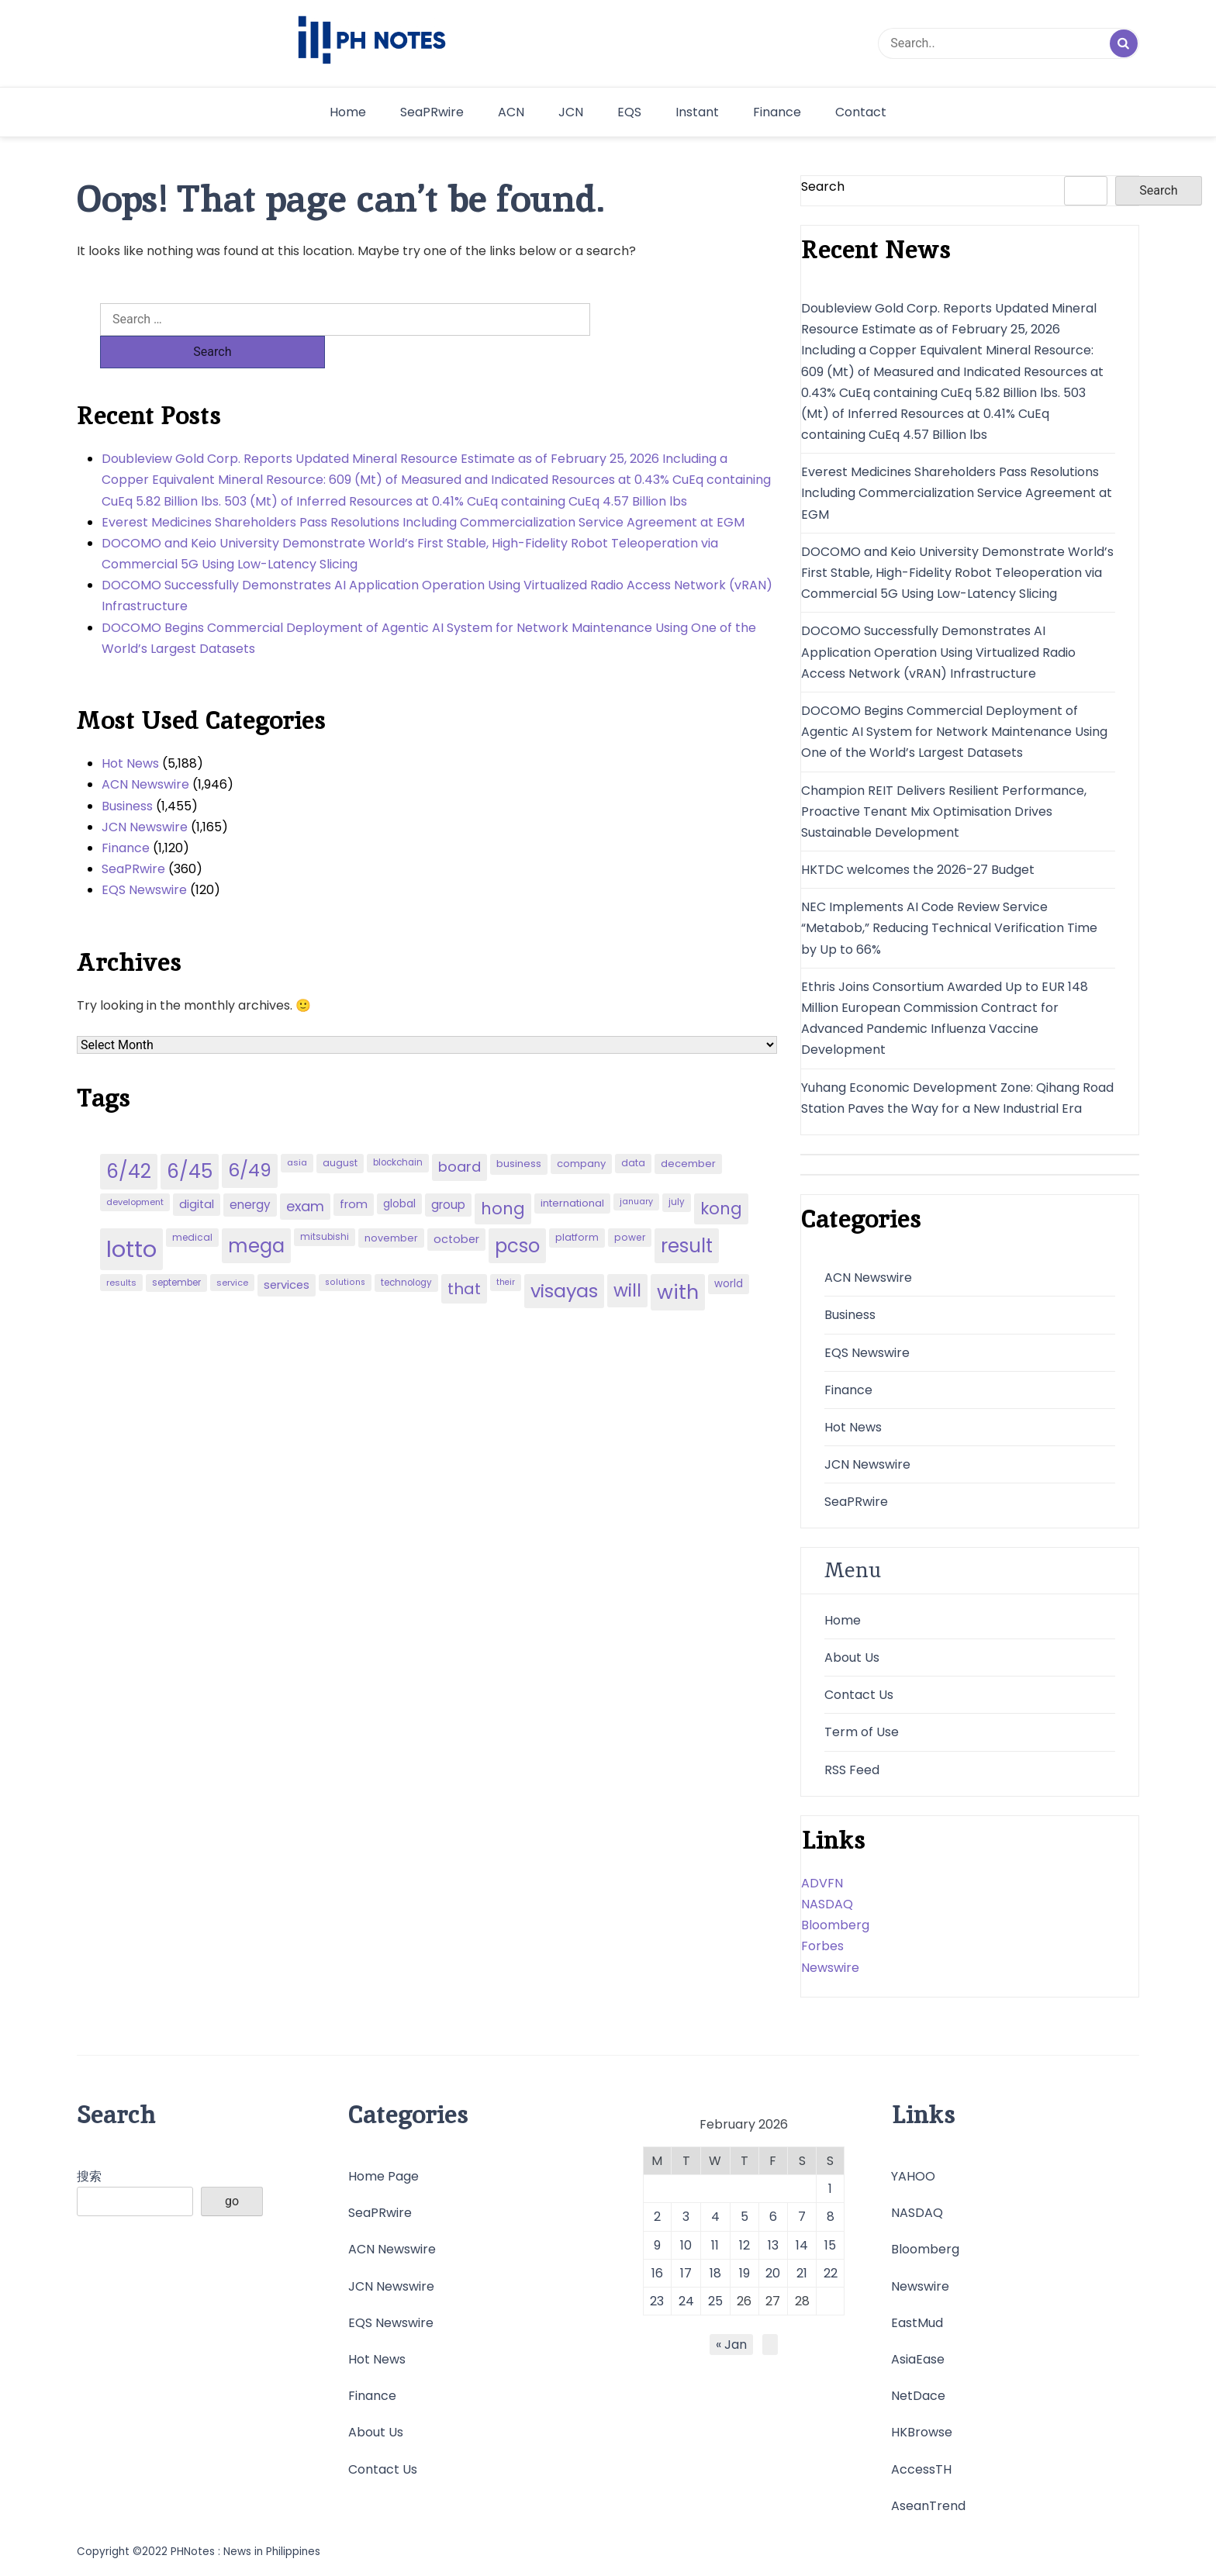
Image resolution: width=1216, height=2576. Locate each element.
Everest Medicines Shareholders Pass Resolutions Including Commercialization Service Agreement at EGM (423, 490)
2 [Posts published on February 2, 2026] (657, 2217)
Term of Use (861, 1732)
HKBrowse (921, 2432)
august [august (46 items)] (340, 1130)
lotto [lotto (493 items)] (131, 1216)
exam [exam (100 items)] (305, 1173)
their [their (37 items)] (505, 1249)
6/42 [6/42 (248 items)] (128, 1138)
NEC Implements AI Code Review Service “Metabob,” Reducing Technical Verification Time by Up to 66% (949, 928)
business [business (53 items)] (518, 1131)
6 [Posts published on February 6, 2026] (773, 2217)
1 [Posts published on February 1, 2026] (830, 2189)
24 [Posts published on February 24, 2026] (686, 2301)
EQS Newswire (144, 857)
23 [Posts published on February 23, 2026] (657, 2301)
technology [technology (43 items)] (406, 1250)
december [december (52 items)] (688, 1131)
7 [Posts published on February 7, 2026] (802, 2217)
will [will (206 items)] (627, 1257)
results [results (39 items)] (121, 1250)
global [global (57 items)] (399, 1171)
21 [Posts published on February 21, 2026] (801, 2273)
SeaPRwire (432, 112)
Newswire (830, 1968)
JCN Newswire (145, 794)
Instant (697, 112)
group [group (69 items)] (448, 1172)
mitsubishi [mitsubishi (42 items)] (324, 1204)
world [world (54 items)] (728, 1251)
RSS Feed (851, 1770)
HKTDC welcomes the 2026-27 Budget (918, 870)
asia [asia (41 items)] (297, 1130)
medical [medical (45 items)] (192, 1204)
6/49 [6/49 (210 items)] (249, 1137)
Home (348, 112)
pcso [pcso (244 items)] (517, 1213)
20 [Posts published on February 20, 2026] (772, 2273)
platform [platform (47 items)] (577, 1204)
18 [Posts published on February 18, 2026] (715, 2273)
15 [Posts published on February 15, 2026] (830, 2245)
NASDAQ (827, 1904)
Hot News (130, 731)
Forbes (822, 1946)
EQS (629, 112)
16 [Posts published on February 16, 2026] (657, 2273)
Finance (777, 112)
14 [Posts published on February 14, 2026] (802, 2245)
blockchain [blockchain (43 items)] (398, 1130)
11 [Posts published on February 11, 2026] (715, 2245)
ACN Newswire (145, 752)
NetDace (918, 2396)
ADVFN (822, 1883)
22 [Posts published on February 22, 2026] (831, 2273)
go (232, 2201)
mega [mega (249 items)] (256, 1213)
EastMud (917, 2323)
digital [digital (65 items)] (196, 1171)
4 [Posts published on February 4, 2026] (715, 2217)
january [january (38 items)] (636, 1169)
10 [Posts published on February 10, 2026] (686, 2245)
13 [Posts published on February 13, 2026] (773, 2245)
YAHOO (913, 2176)
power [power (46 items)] (629, 1204)
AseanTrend (928, 2506)
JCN (570, 112)
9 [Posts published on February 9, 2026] (657, 2245)
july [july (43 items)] (676, 1169)
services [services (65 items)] (286, 1252)
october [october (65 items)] (456, 1206)
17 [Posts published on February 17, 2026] (686, 2273)
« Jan (731, 2344)
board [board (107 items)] (459, 1134)
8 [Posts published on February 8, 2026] (830, 2217)
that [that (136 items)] (464, 1256)
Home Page (383, 2176)
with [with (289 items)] (678, 1259)
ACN (511, 112)
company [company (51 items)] (581, 1131)
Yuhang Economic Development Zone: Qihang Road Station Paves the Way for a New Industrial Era (957, 1098)
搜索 (89, 2176)
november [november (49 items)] (391, 1205)
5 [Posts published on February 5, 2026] (744, 2217)
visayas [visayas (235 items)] (564, 1258)
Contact (860, 112)
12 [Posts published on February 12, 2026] (744, 2245)
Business (127, 773)
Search (823, 186)
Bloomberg (835, 1925)
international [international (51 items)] (572, 1170)
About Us (851, 1657)
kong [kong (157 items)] (721, 1176)
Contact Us (858, 1695)
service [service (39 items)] (232, 1250)
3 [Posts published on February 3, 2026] (685, 2217)
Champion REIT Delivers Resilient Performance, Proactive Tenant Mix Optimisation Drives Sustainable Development (943, 811)
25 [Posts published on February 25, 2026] (715, 2301)
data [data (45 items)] (633, 1130)
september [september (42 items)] (176, 1250)
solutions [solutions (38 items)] (345, 1249)
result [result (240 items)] (687, 1213)
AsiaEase (918, 2359)
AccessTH (921, 2469)
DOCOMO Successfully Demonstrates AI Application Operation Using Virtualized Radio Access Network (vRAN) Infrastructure (437, 563)
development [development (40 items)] (135, 1169)
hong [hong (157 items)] (503, 1176)
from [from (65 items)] (354, 1171)
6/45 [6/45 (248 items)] (189, 1138)
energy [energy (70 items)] (250, 1172)
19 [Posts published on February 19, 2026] (744, 2273)
